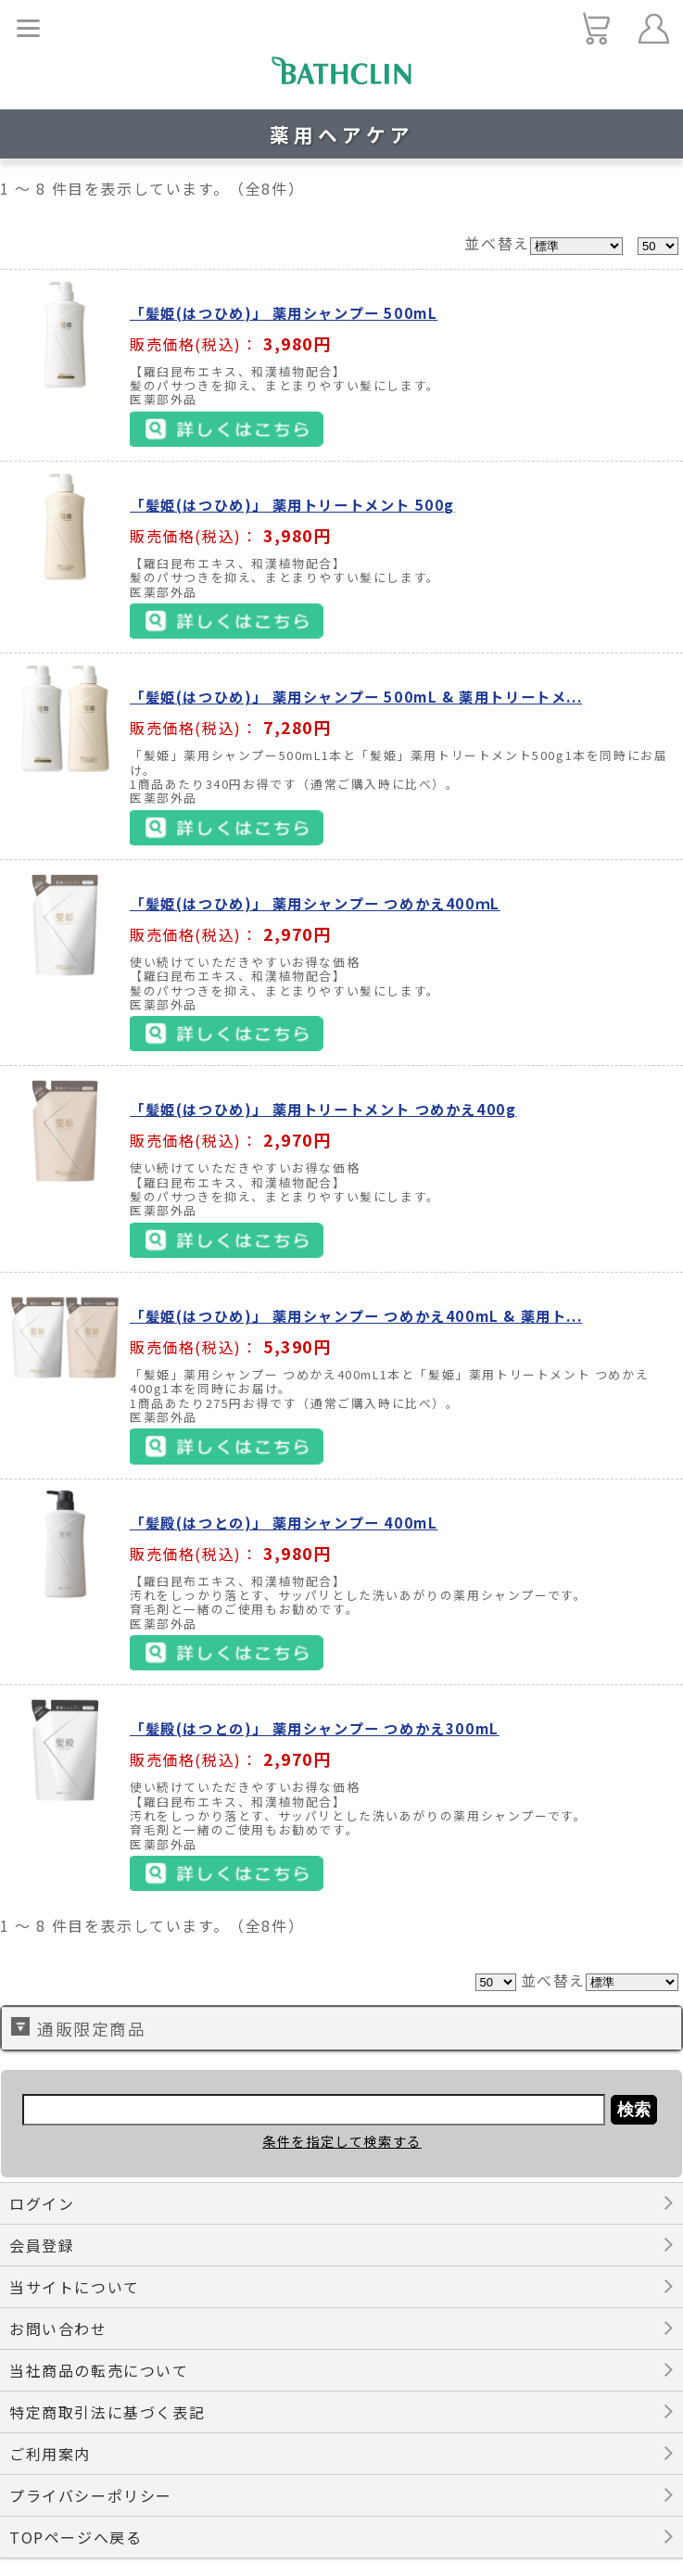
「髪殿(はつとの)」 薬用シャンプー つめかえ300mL (315, 1728)
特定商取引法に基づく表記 (107, 2412)
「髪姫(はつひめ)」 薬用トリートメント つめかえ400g (323, 1108)
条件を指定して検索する (342, 2141)
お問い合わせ (58, 2328)
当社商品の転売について (99, 2370)
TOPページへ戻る (75, 2537)
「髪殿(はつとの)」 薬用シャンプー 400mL (283, 1522)
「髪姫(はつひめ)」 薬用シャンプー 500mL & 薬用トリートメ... (356, 696)
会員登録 (41, 2245)
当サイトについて (74, 2287)
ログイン (41, 2203)
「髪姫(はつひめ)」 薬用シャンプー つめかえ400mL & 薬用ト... (356, 1315)
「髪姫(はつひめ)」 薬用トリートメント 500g (292, 504)
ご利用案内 (50, 2454)
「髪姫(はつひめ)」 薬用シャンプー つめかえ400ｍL (315, 903)
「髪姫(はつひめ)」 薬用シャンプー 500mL (283, 312)
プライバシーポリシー (90, 2495)
